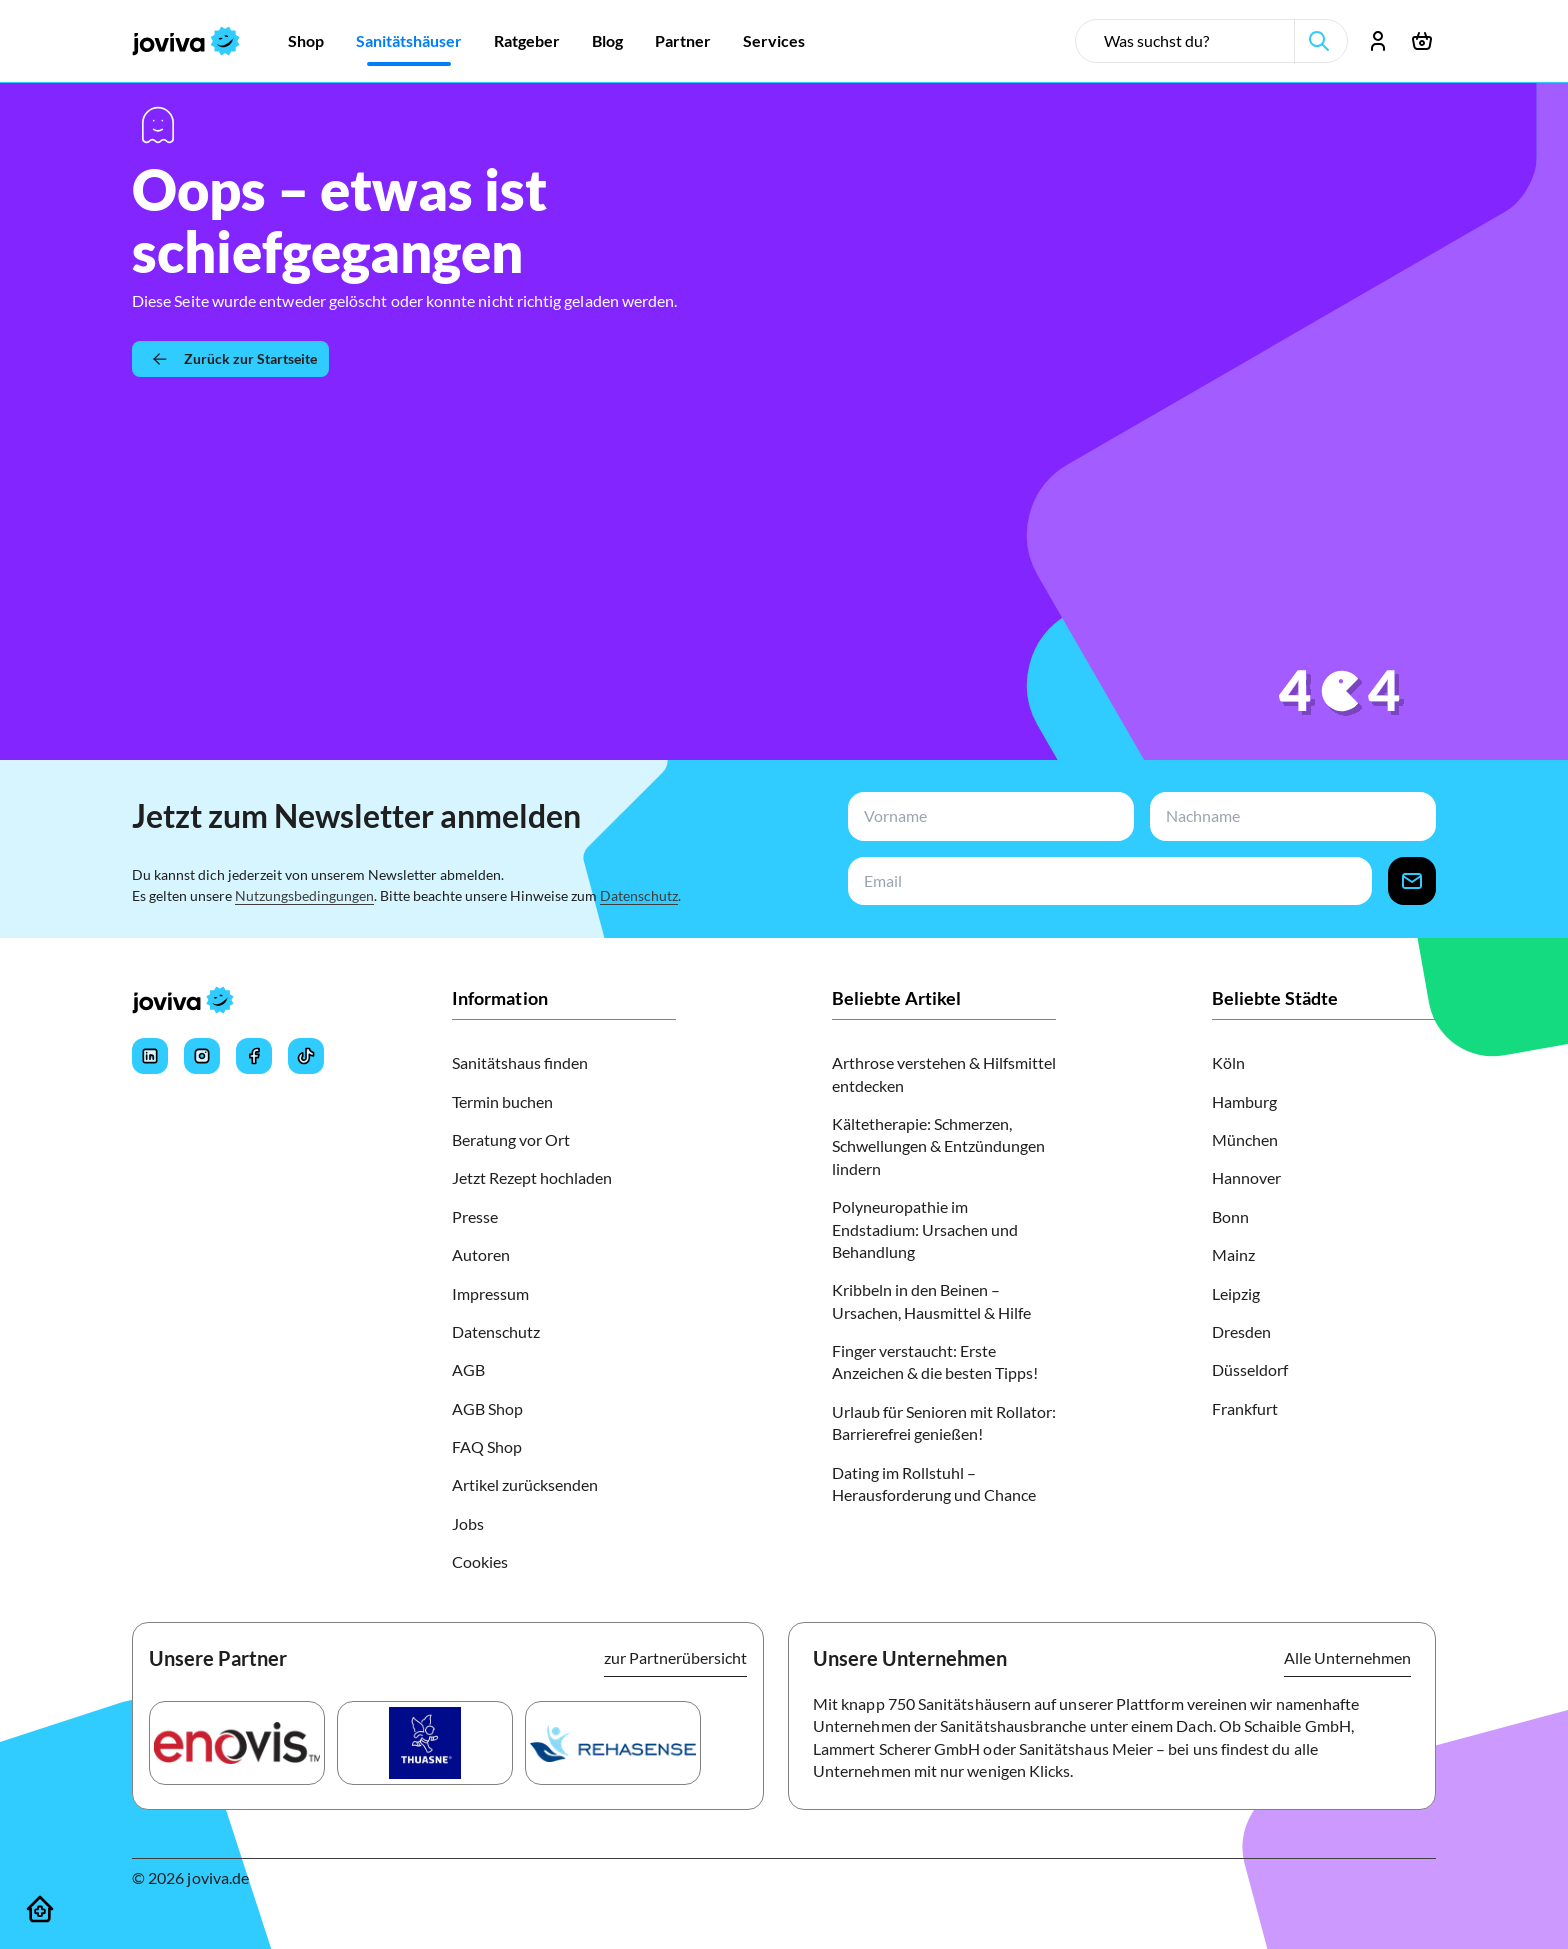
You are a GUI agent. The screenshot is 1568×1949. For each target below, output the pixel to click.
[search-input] (1193, 41)
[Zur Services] (774, 41)
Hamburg (1244, 1101)
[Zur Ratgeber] (527, 41)
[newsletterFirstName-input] (987, 816)
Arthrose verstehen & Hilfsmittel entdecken (944, 1073)
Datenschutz (639, 895)
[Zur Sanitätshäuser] (409, 41)
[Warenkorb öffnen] (1422, 41)
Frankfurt (1245, 1408)
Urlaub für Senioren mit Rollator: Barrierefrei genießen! (944, 1422)
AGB (468, 1369)
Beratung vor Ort (511, 1139)
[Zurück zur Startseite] (230, 359)
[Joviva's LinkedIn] (150, 1056)
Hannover (1246, 1177)
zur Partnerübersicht (675, 1657)
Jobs (468, 1523)
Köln (1228, 1062)
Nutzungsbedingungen (304, 895)
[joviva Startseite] (186, 41)
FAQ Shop (487, 1446)
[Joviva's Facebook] (254, 1056)
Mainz (1233, 1254)
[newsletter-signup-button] (1412, 881)
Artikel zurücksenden (525, 1484)
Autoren (481, 1254)
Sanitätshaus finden (520, 1062)
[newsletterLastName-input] (1289, 816)
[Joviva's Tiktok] (306, 1056)
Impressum (490, 1293)
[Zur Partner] (683, 41)
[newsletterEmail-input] (1106, 881)
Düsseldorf (1250, 1369)
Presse (475, 1216)
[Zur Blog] (607, 41)
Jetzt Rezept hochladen (532, 1177)
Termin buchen (502, 1101)
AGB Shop (487, 1408)
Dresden (1241, 1331)
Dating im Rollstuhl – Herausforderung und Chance (934, 1483)
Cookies (480, 1561)
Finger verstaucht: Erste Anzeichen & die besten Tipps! (935, 1361)
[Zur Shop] (306, 41)
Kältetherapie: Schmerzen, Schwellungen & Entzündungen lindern (938, 1146)
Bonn (1230, 1216)
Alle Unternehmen (1347, 1657)
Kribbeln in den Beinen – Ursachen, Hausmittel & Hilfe (931, 1300)
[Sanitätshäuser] (40, 1909)
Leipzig (1236, 1293)
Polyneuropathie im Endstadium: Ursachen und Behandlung (925, 1229)
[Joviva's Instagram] (202, 1056)
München (1245, 1139)
